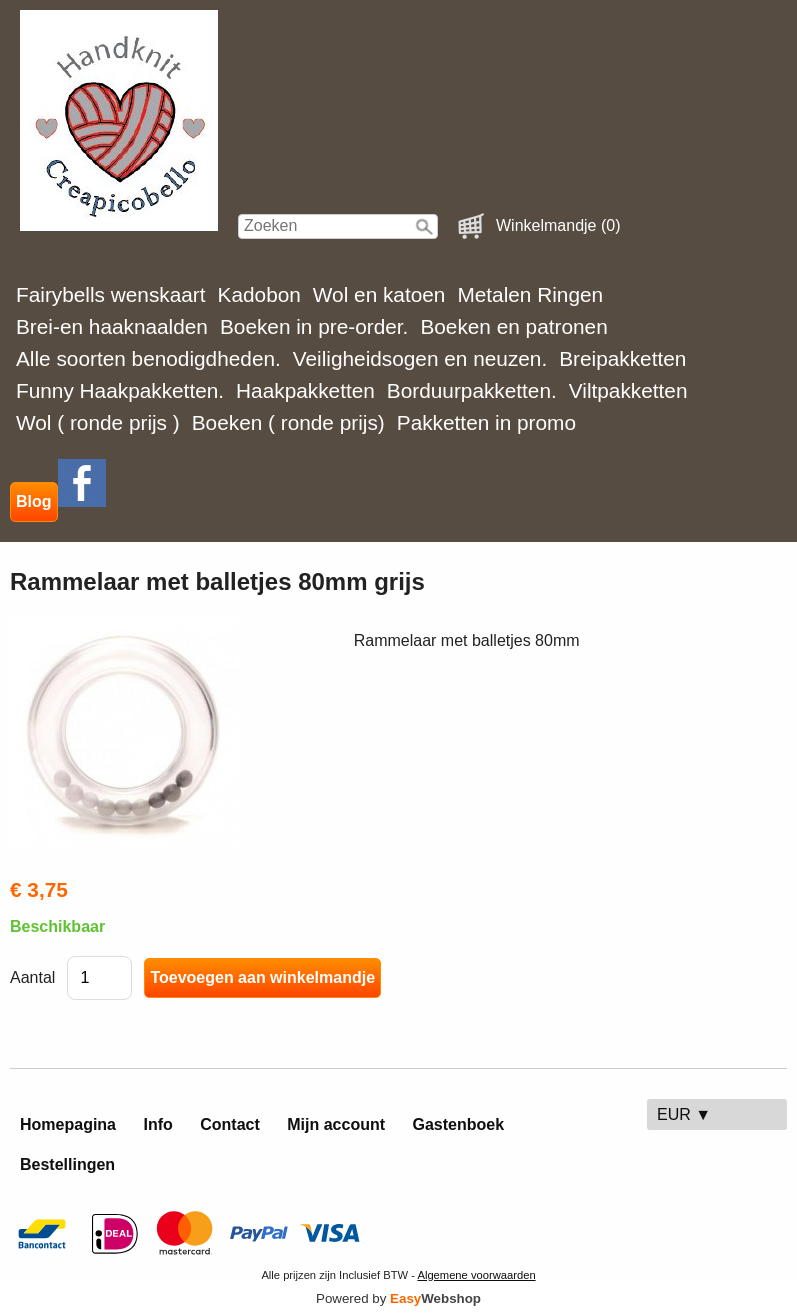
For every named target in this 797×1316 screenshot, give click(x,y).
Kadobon (259, 294)
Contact (230, 1124)
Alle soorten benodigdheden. (148, 358)
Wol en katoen (379, 294)
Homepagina (68, 1124)
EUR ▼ (684, 1114)
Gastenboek (459, 1124)
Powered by (398, 1298)
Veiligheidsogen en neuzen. (420, 358)
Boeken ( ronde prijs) (288, 422)
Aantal (32, 977)
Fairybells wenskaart (111, 294)
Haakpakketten (305, 390)
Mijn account (336, 1124)
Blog (34, 501)
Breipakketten (622, 358)
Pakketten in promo (486, 422)
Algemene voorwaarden (476, 1275)
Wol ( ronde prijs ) (98, 422)
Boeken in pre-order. (314, 326)
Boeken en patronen (513, 326)
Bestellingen (67, 1164)
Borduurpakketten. (472, 390)
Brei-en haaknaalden (112, 326)
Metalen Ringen (530, 294)
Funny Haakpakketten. (120, 390)
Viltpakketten (628, 390)
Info (157, 1124)
